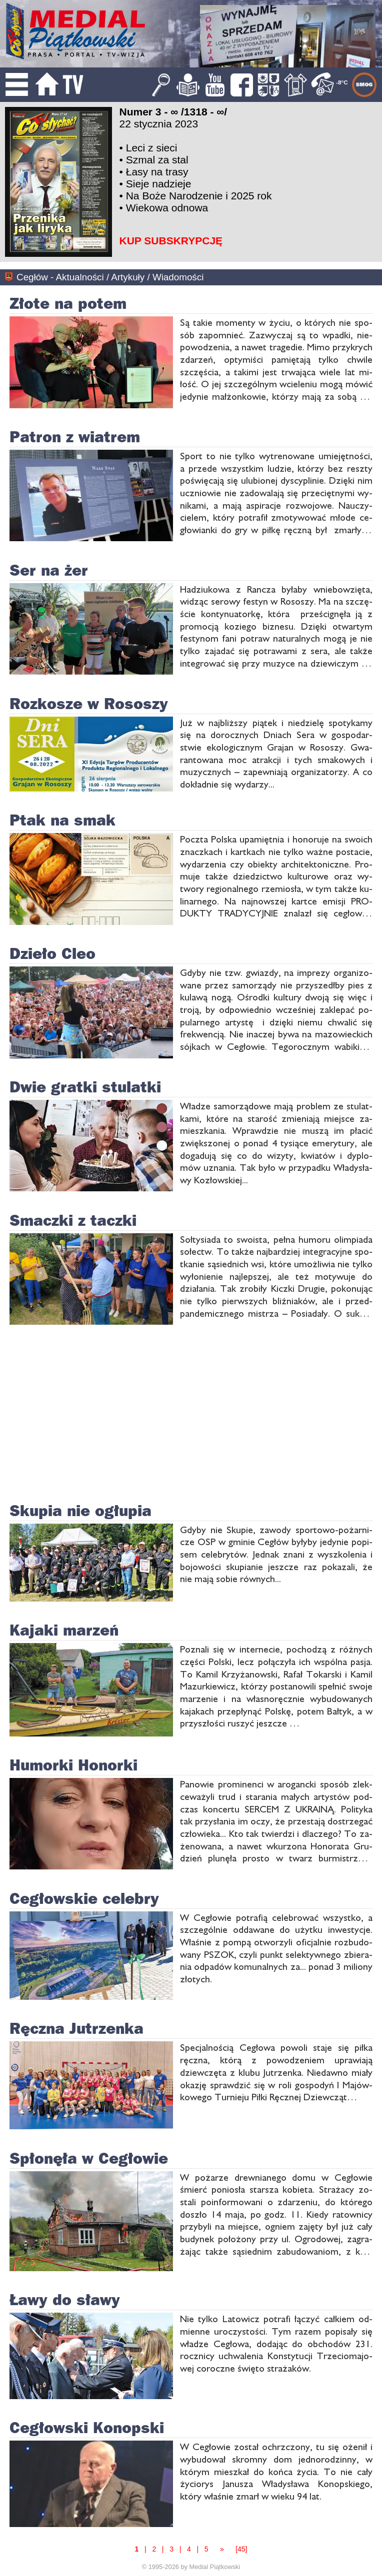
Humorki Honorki (74, 1764)
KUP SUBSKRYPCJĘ (171, 240)
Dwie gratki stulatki (85, 1086)
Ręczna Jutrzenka (77, 2027)
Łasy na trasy (157, 171)
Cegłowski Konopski (87, 2427)
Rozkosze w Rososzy (89, 703)
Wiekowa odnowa (167, 207)
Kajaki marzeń (64, 1629)
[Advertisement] (339, 182)
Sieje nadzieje (159, 183)
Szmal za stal (157, 159)
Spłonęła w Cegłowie (89, 2157)
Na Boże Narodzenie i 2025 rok (199, 195)
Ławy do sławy (65, 2299)
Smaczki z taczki (73, 1219)
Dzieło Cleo (53, 952)
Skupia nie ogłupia (81, 1510)
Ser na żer (49, 569)
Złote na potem (68, 302)
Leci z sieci (152, 147)
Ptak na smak (63, 819)
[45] (241, 2549)
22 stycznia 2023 (159, 123)
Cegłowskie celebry (84, 1897)
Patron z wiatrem (75, 436)
